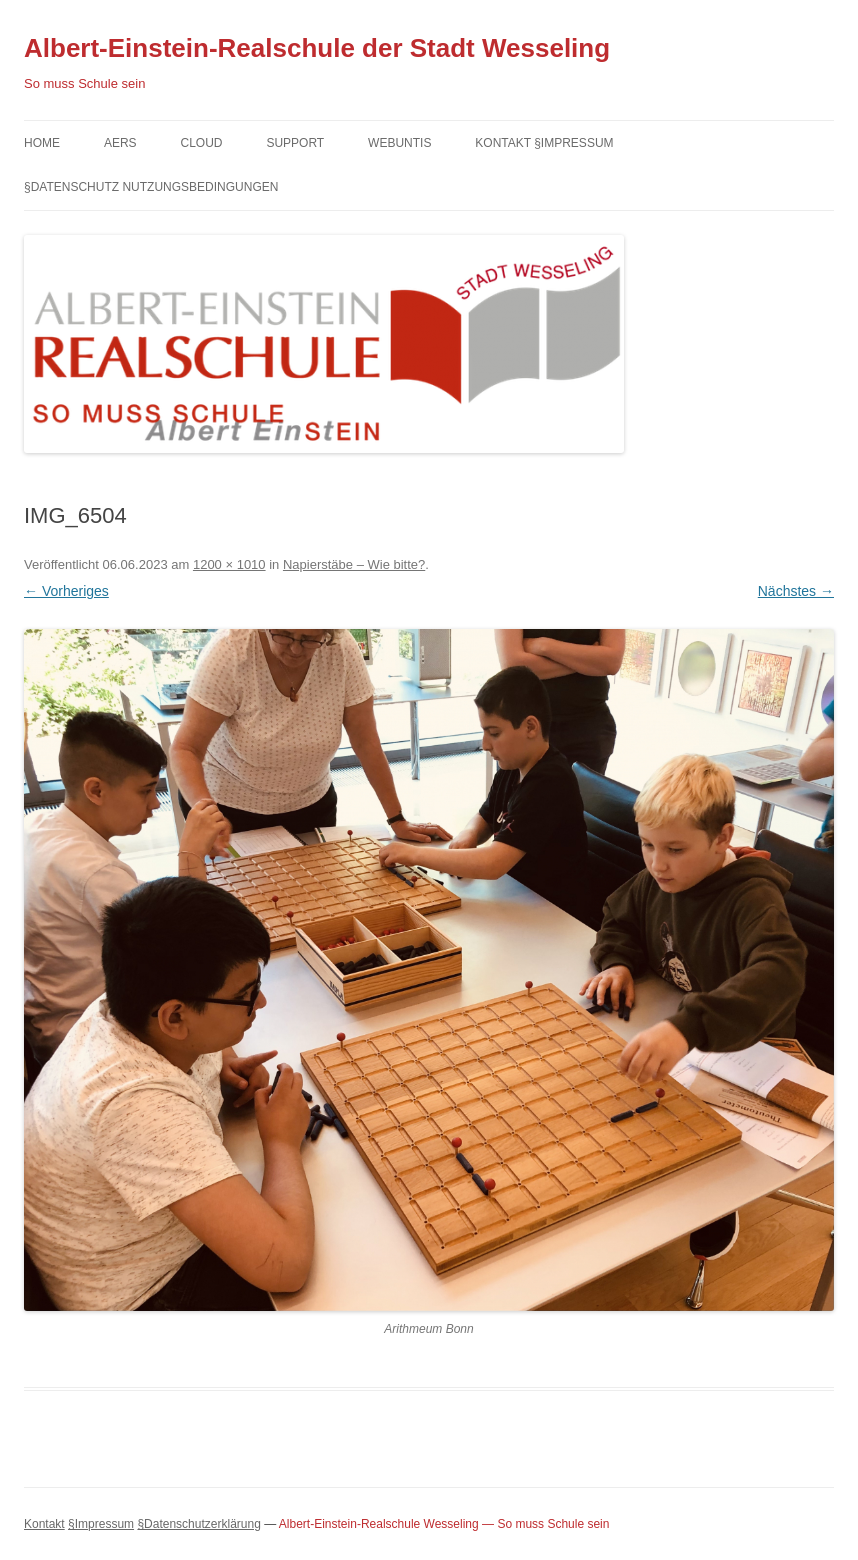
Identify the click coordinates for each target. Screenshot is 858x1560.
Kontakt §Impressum (544, 143)
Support (295, 143)
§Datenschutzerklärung (198, 1524)
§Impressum (101, 1524)
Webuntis (399, 143)
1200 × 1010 (229, 564)
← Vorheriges (66, 591)
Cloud (201, 143)
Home (42, 143)
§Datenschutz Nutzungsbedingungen (151, 187)
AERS (120, 143)
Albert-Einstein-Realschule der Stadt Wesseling (317, 48)
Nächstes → (796, 591)
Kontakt (44, 1524)
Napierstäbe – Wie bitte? (354, 564)
